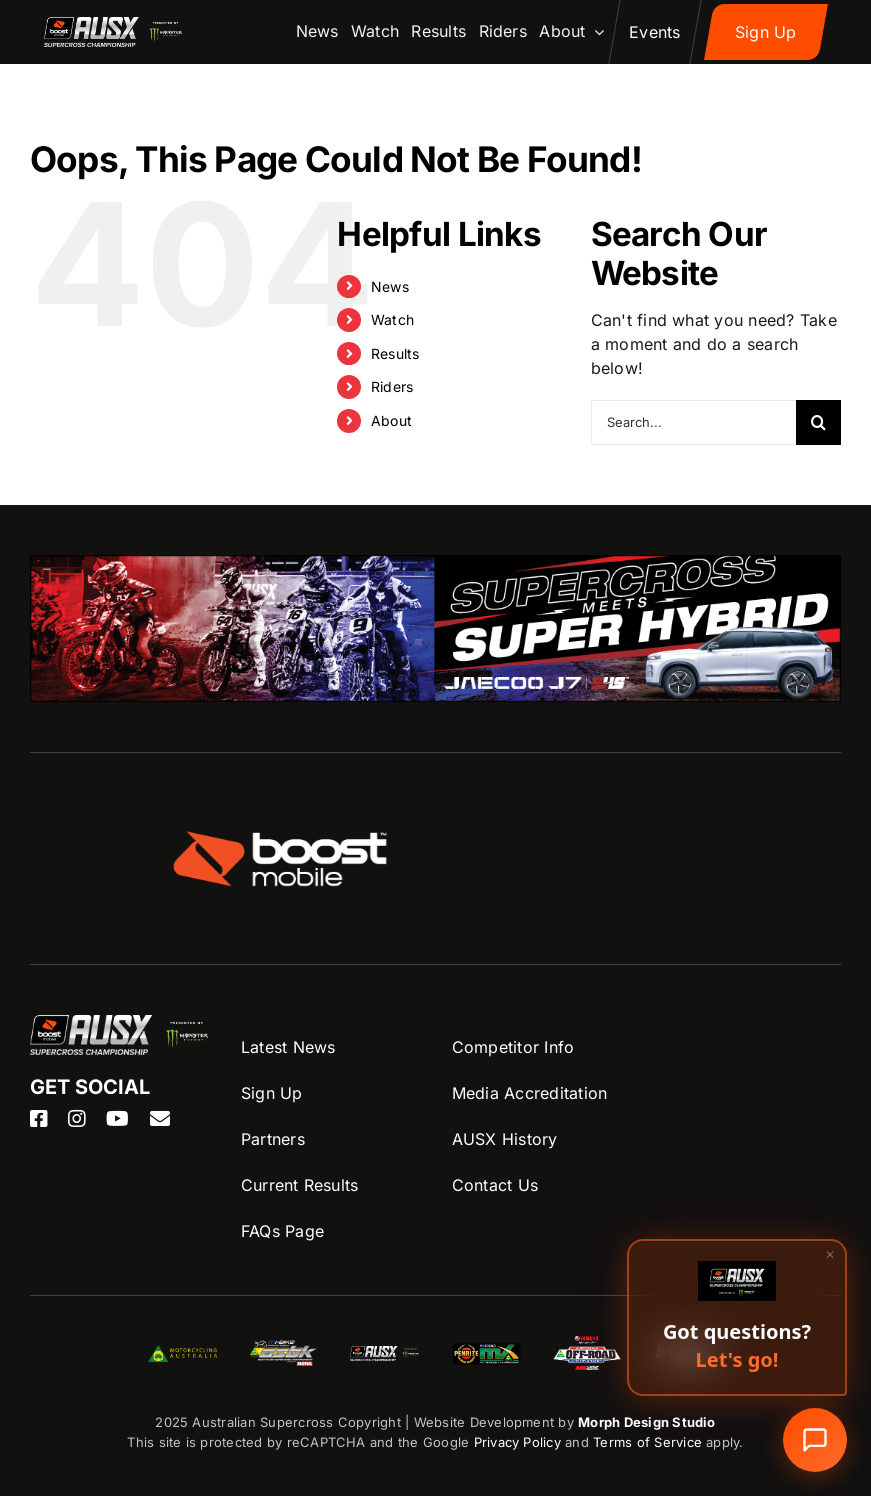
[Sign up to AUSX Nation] (766, 32)
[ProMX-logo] (486, 1348)
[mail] (160, 1119)
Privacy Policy (517, 1442)
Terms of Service (649, 1442)
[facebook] (39, 1119)
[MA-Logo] (182, 1353)
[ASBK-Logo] (283, 1348)
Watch (392, 319)
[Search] (818, 422)
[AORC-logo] (587, 1344)
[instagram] (77, 1119)
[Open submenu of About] (595, 32)
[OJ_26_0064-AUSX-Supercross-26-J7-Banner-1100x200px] (435, 567)
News (390, 286)
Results (395, 353)
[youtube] (117, 1119)
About (391, 420)
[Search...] (693, 422)
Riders (392, 386)
